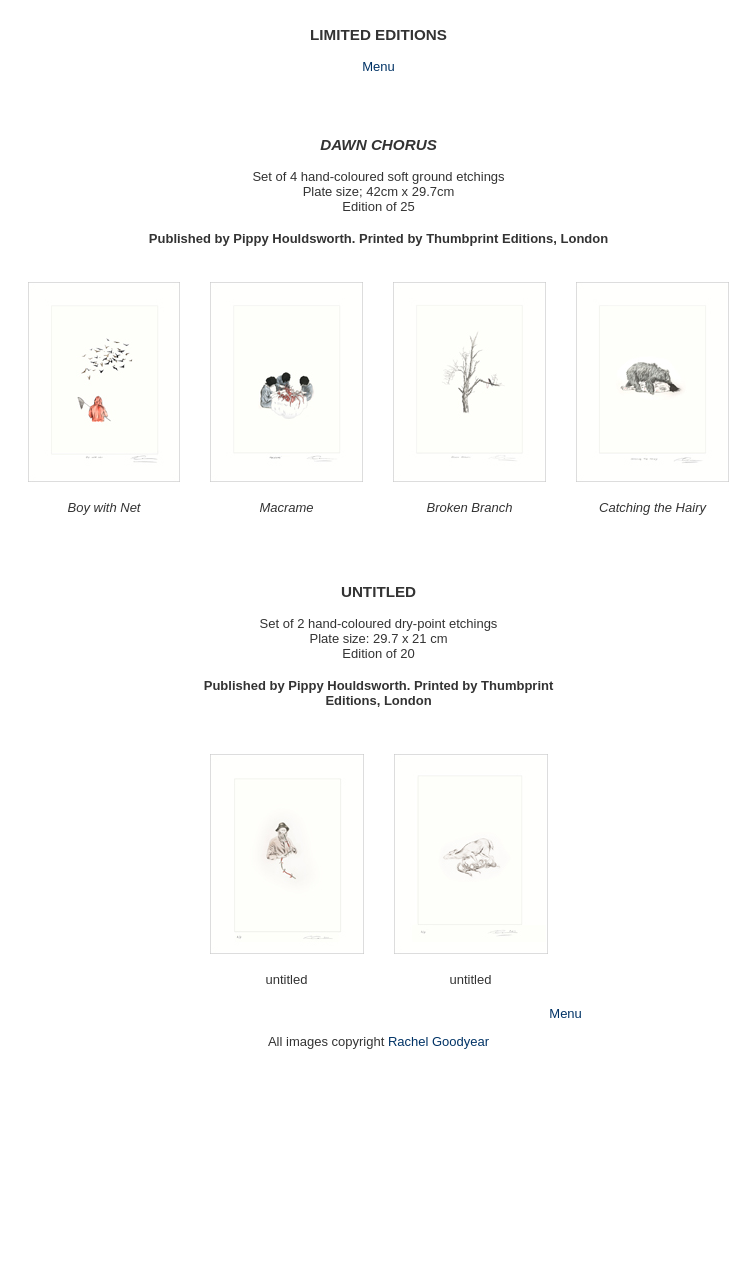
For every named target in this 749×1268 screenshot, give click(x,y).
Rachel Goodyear (438, 1041)
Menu (378, 66)
